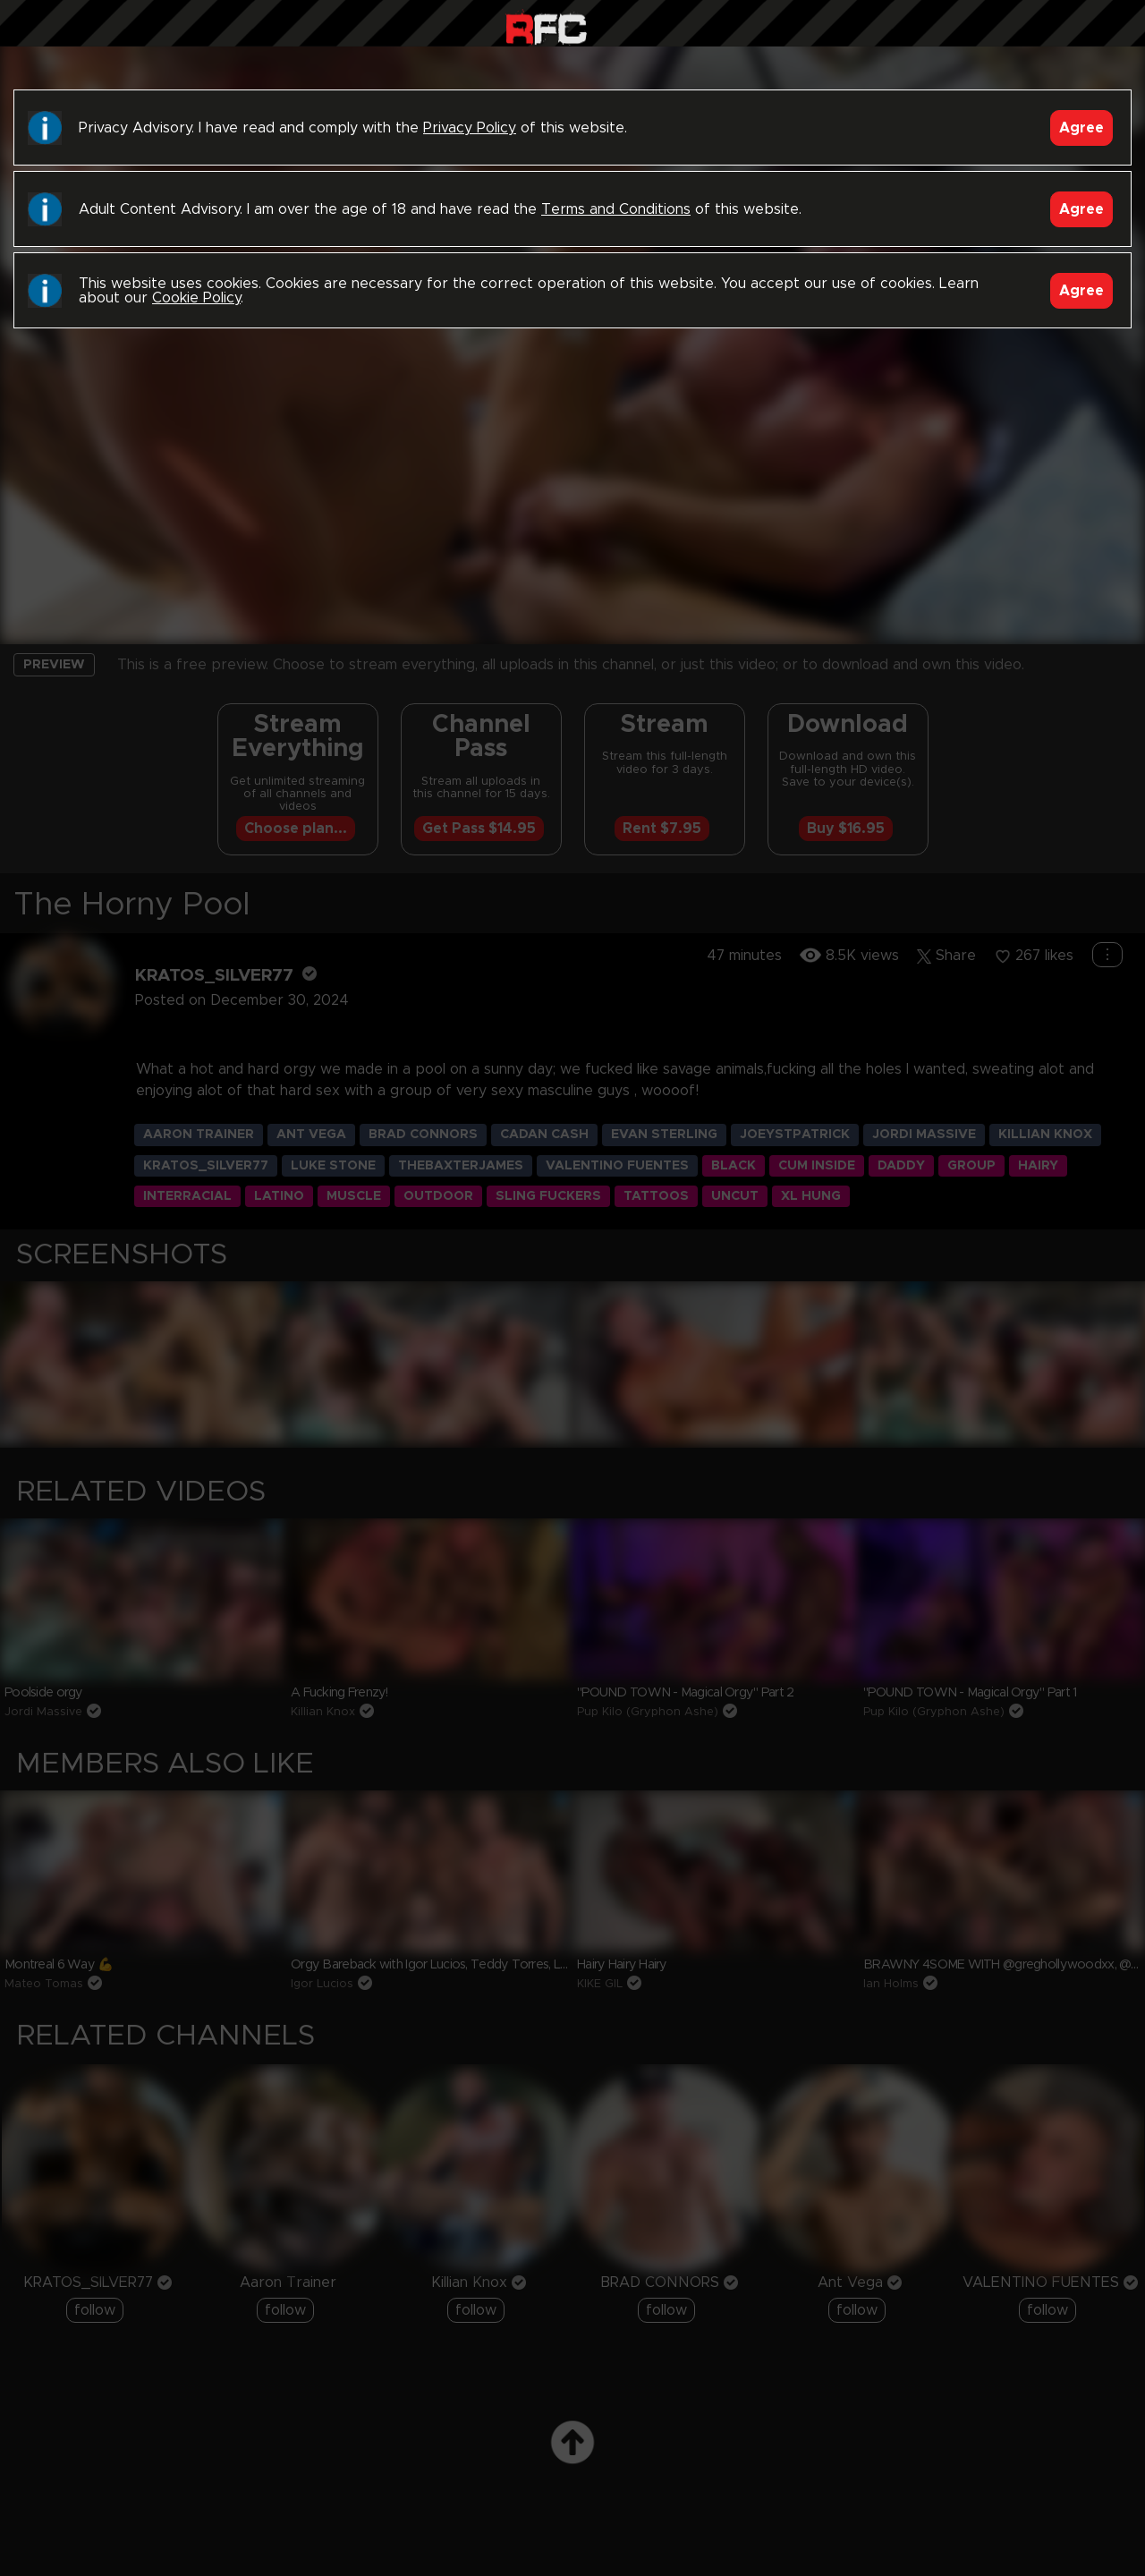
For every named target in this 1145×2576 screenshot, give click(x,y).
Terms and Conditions (616, 209)
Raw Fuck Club (546, 27)
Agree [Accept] (1081, 128)
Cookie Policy (196, 298)
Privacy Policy (469, 128)
